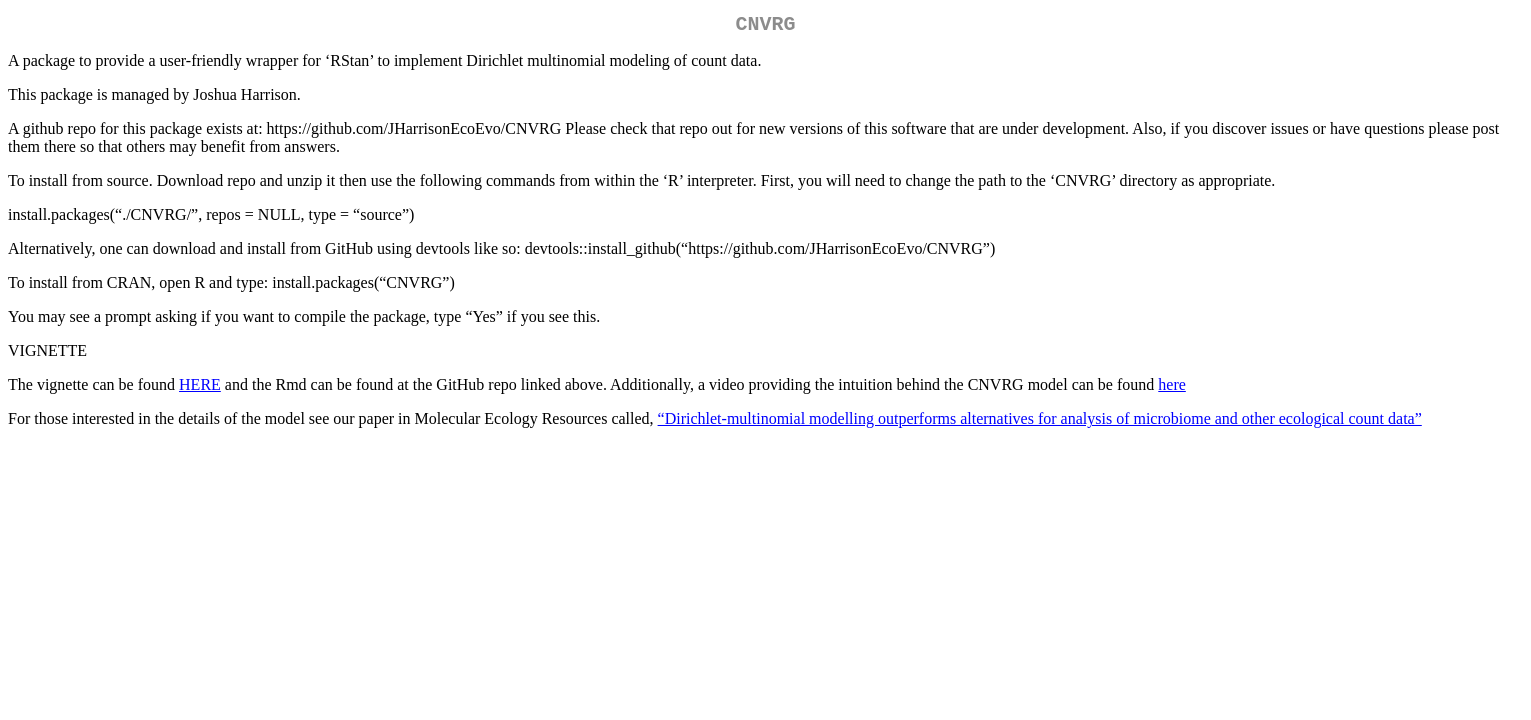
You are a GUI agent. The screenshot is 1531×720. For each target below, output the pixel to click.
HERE (200, 388)
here (1172, 388)
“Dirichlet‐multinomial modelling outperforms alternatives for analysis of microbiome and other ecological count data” (1040, 422)
